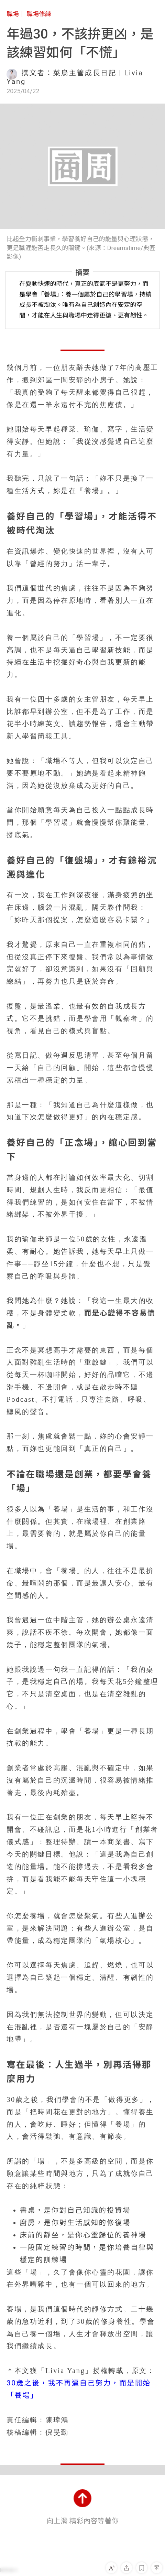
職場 (13, 14)
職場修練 (38, 14)
